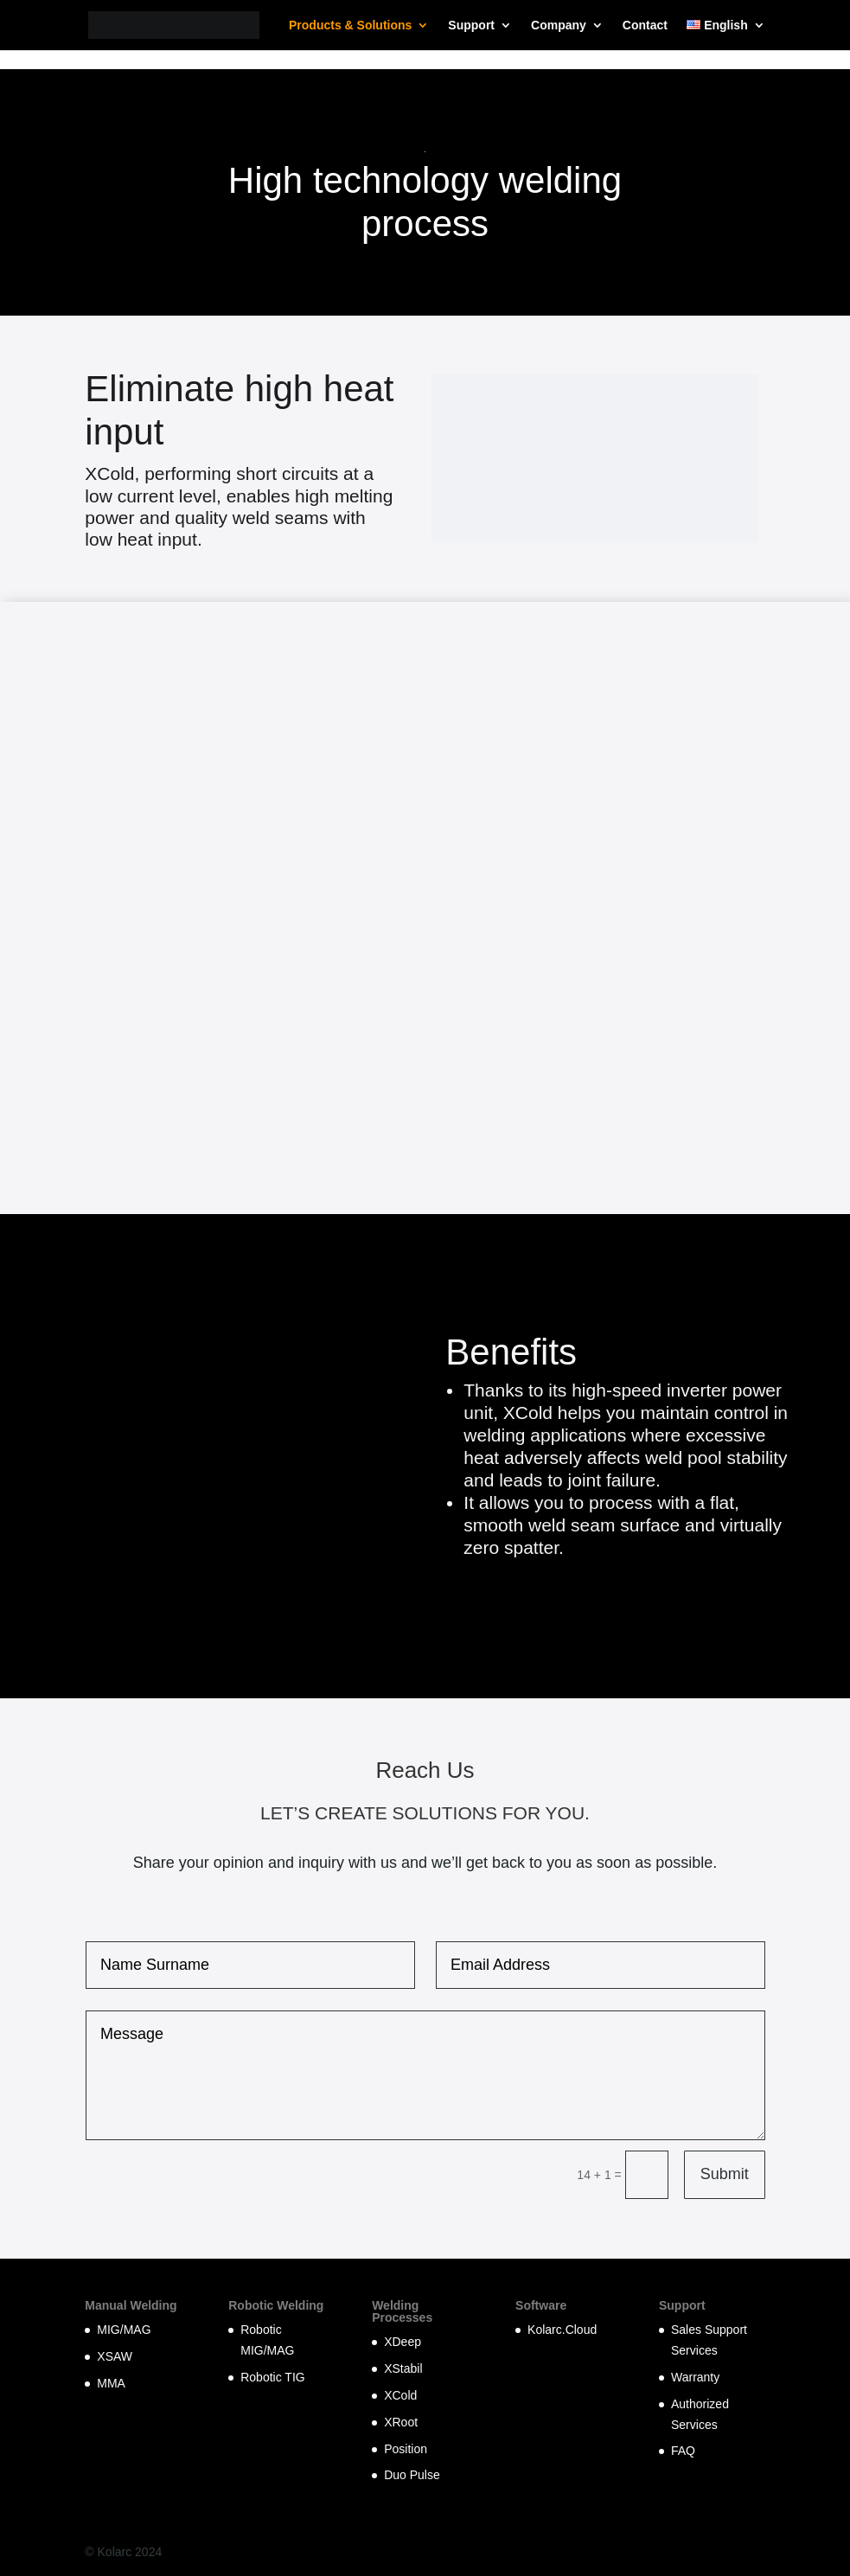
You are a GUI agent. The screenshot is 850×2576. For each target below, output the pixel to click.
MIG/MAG (123, 2329)
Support (471, 25)
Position (405, 2449)
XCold (400, 2395)
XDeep (402, 2342)
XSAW (114, 2356)
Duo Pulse (412, 2475)
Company (558, 25)
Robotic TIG (272, 2377)
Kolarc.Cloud (562, 2329)
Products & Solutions (350, 25)
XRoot (401, 2422)
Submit (724, 2174)
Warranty (695, 2377)
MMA (111, 2383)
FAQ (683, 2451)
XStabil (403, 2368)
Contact (645, 25)
